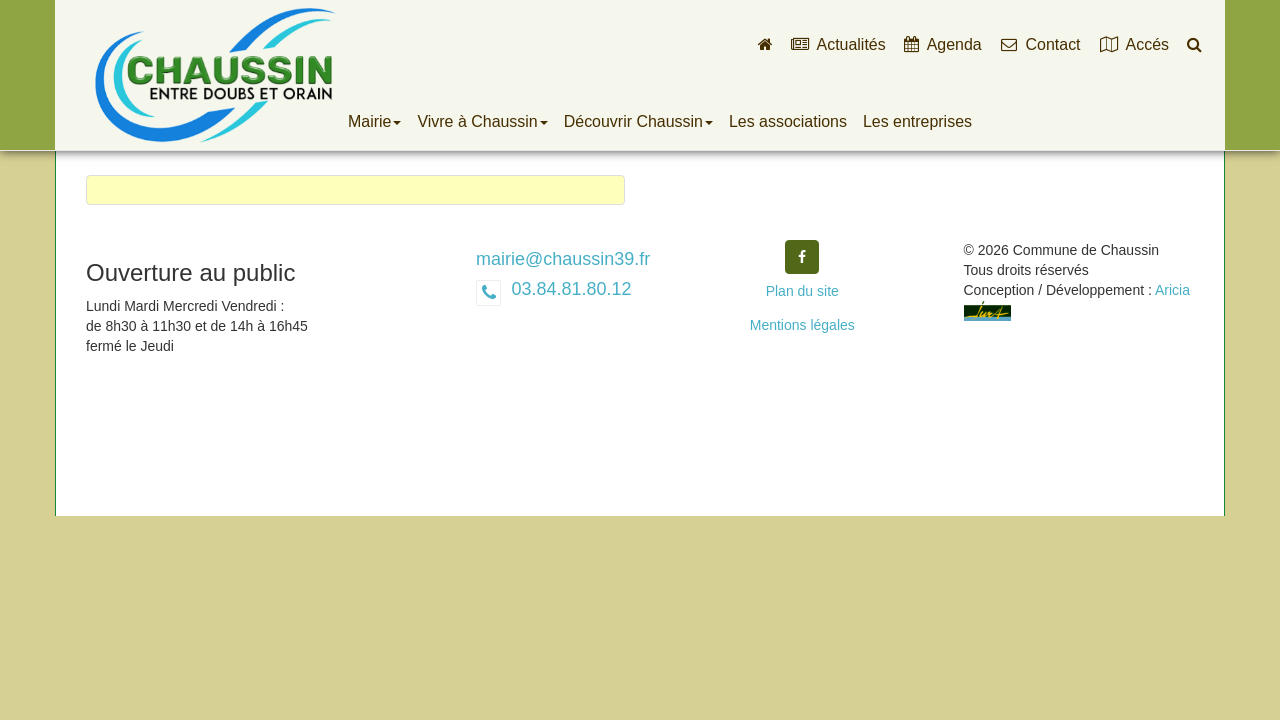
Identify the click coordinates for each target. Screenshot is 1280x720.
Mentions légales (802, 325)
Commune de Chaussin (215, 75)
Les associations (788, 121)
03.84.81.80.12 (568, 289)
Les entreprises (917, 121)
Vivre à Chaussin (482, 121)
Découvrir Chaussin (638, 121)
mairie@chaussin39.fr (563, 259)
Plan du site (802, 291)
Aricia (1172, 290)
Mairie (374, 121)
